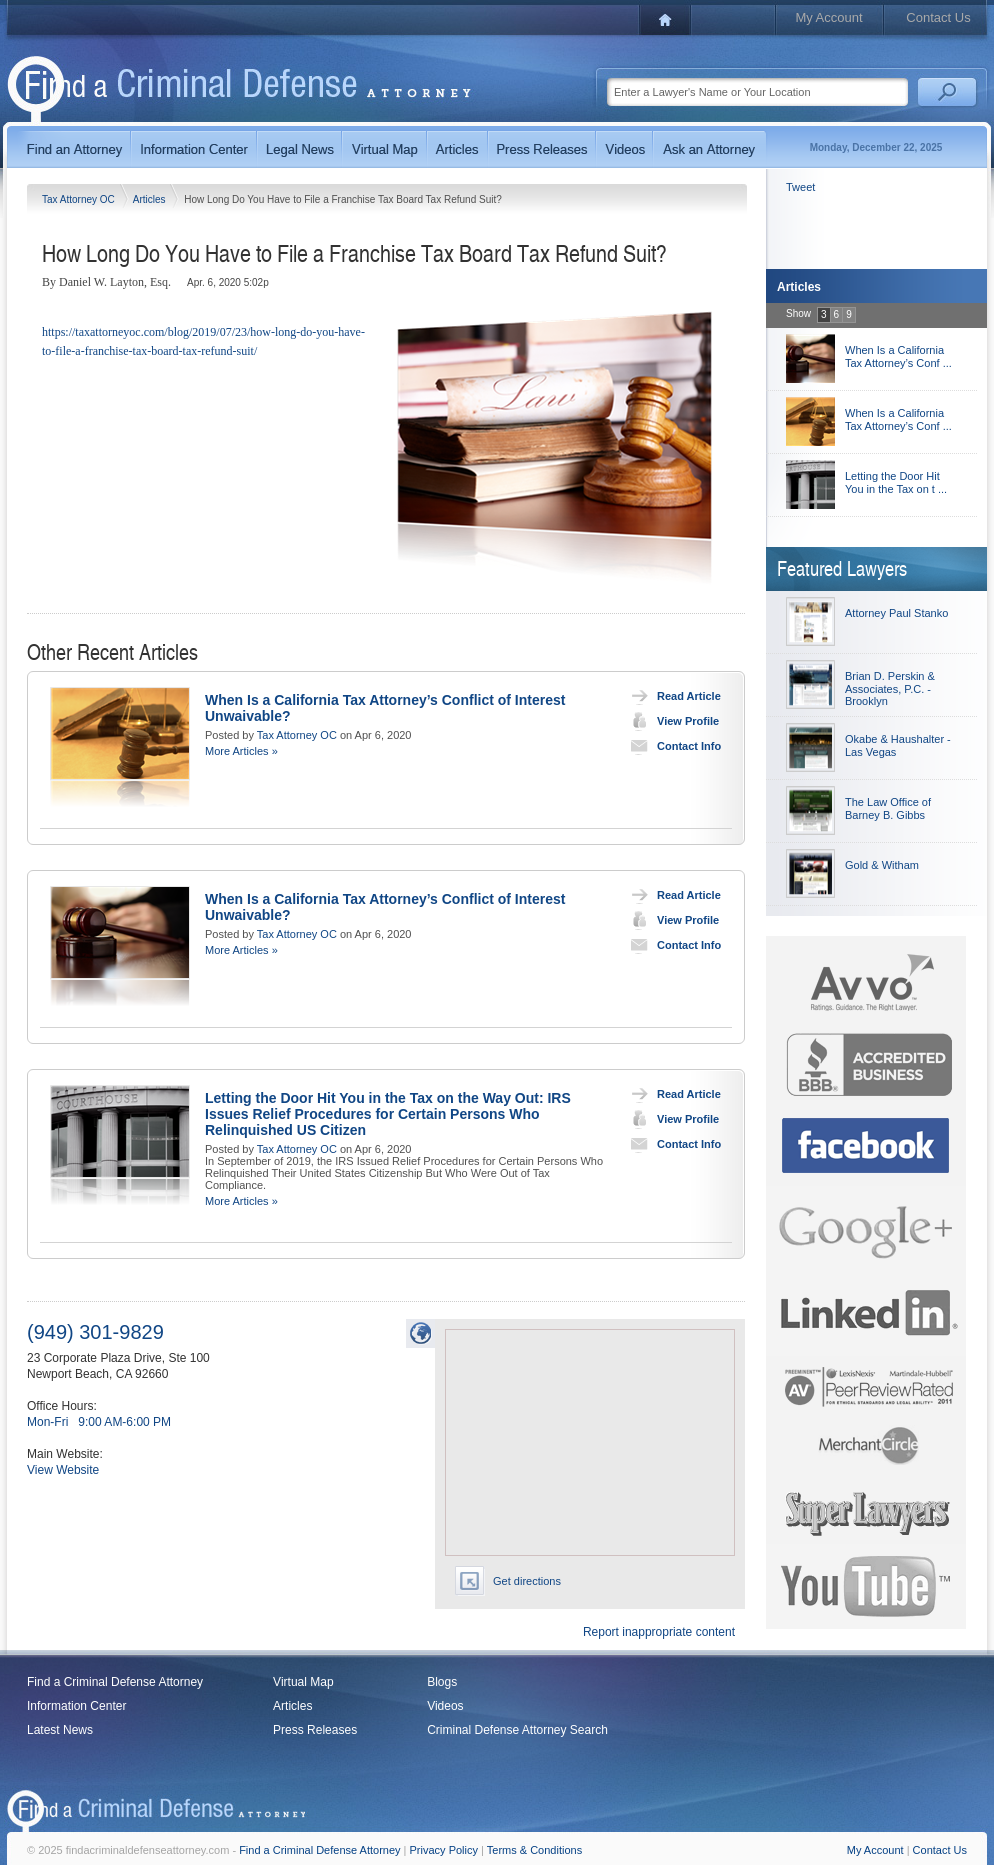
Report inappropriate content (659, 1632)
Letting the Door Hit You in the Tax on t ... (896, 482)
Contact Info (671, 746)
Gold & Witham (882, 865)
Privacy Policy (444, 1850)
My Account (828, 17)
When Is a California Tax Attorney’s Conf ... (898, 356)
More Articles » (241, 751)
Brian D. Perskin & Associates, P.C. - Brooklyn (890, 688)
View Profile (670, 721)
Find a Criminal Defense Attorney (115, 1682)
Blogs (442, 1682)
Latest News (60, 1730)
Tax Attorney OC (80, 199)
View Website (63, 1470)
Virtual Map (303, 1682)
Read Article (671, 696)
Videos (445, 1706)
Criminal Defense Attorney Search (517, 1730)
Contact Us (938, 17)
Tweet (800, 187)
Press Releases (315, 1730)
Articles (151, 199)
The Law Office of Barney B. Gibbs (888, 808)
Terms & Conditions (534, 1850)
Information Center (76, 1706)
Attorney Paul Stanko (896, 613)
